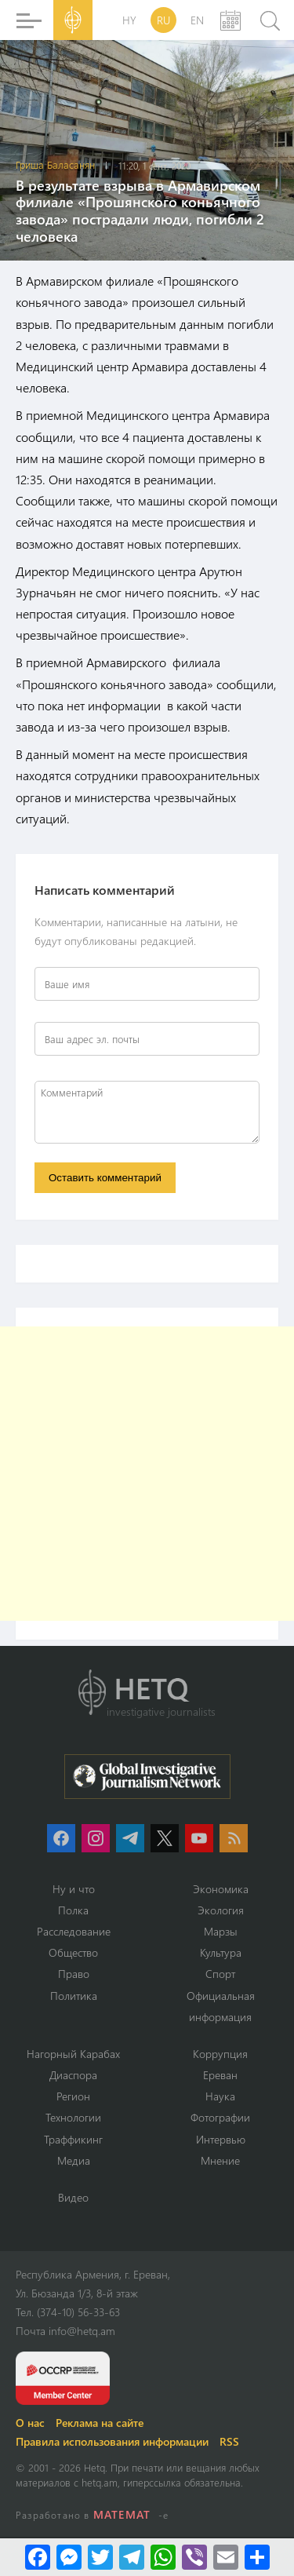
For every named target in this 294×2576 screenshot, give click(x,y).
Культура (220, 1952)
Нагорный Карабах (73, 2053)
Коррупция (220, 2053)
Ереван (220, 2074)
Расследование (74, 1931)
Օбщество (73, 1952)
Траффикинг (73, 2139)
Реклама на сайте (99, 2422)
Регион (73, 2096)
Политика (73, 1995)
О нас (30, 2422)
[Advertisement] (147, 1473)
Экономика (221, 1888)
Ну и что (74, 1888)
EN (197, 20)
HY (129, 20)
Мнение (220, 2160)
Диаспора (73, 2074)
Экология (221, 1910)
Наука (220, 2096)
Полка (73, 1910)
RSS (229, 2441)
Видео (73, 2197)
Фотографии (220, 2117)
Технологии (73, 2117)
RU (163, 20)
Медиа (73, 2160)
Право (73, 1973)
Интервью (220, 2139)
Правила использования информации (112, 2441)
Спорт (220, 1973)
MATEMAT (122, 2514)
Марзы (221, 1931)
